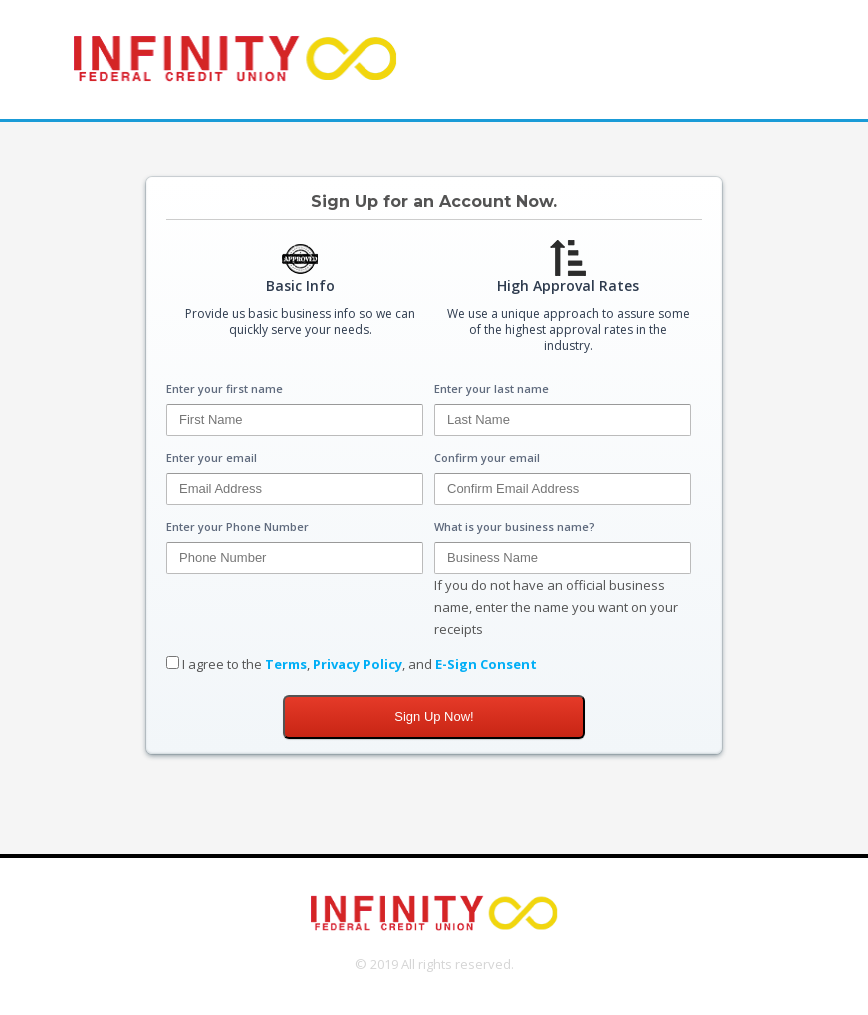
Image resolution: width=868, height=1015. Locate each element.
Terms (286, 664)
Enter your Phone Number (237, 526)
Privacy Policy (357, 664)
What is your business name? (514, 526)
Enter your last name (491, 388)
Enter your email (211, 457)
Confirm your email (487, 457)
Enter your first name (224, 388)
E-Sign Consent (486, 664)
